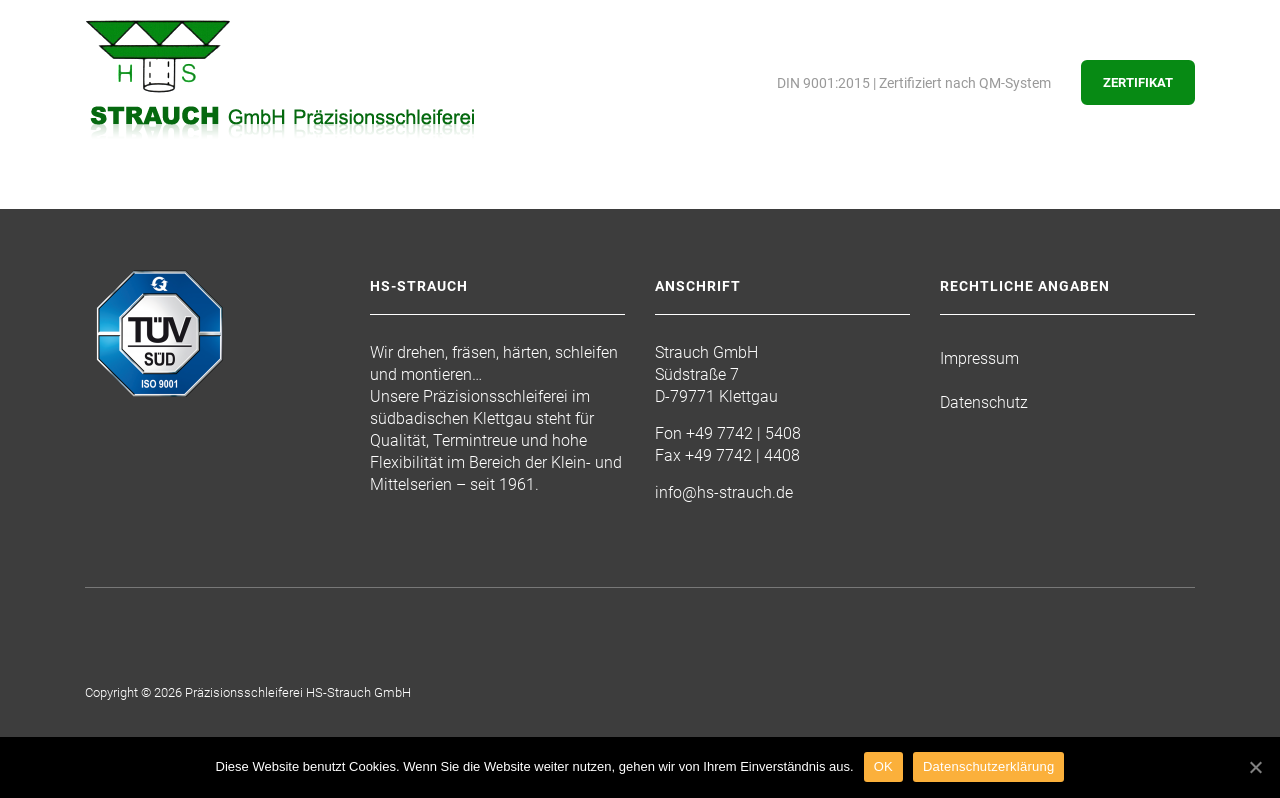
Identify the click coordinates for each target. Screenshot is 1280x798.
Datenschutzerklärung (988, 766)
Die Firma (254, 202)
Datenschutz (984, 402)
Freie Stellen (698, 202)
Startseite (129, 202)
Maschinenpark (535, 202)
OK (883, 766)
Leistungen (380, 202)
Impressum (979, 358)
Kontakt (831, 202)
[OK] (1255, 767)
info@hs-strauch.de (724, 492)
